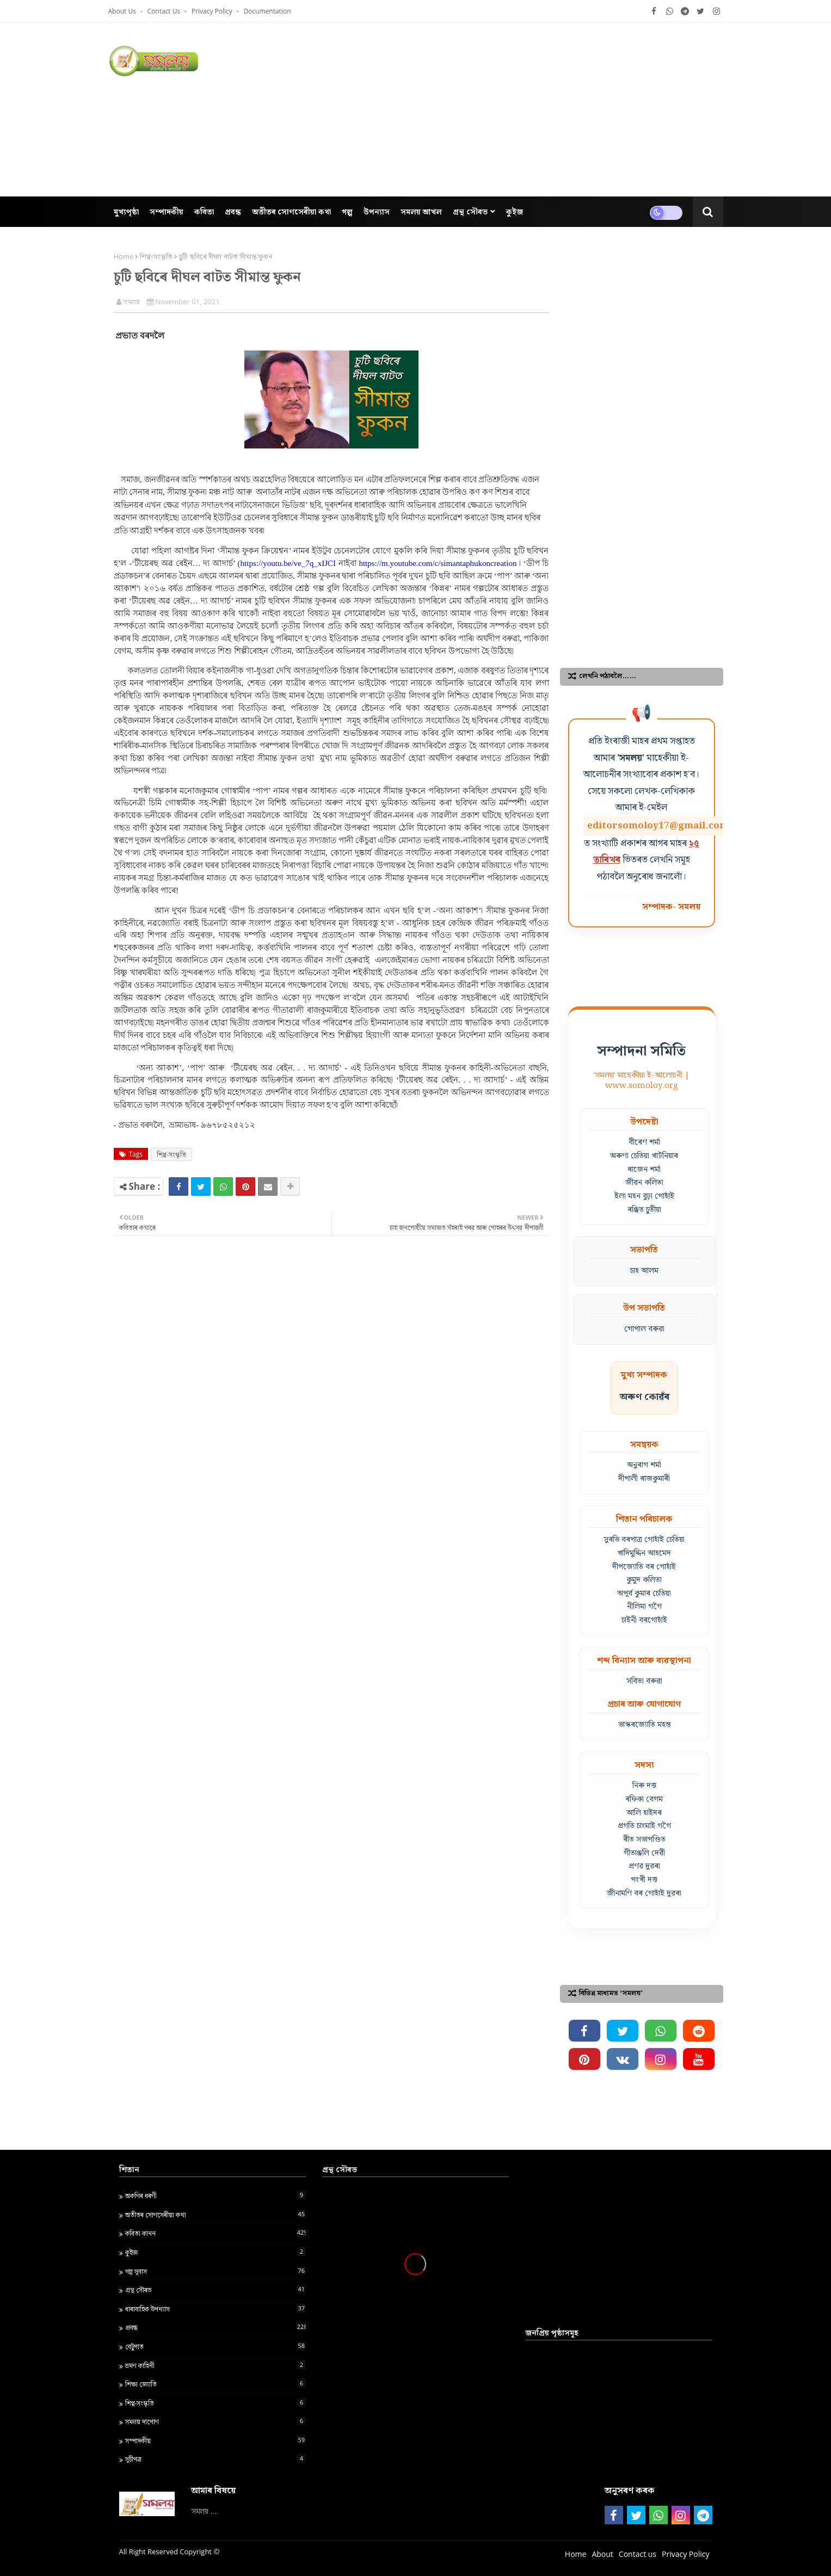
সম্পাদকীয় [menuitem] (166, 211)
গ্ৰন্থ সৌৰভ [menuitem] (470, 211)
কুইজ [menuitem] (514, 211)
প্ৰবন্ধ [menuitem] (233, 211)
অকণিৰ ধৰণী (215, 2195)
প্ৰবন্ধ (215, 2327)
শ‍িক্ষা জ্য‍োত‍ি (215, 2384)
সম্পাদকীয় (215, 2440)
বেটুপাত (215, 2346)
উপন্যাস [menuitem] (377, 211)
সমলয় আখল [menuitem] (421, 211)
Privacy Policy (213, 11)
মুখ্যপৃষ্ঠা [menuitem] (126, 211)
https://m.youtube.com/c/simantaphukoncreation (437, 563)
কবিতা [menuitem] (204, 211)
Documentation (267, 11)
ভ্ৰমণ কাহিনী (215, 2365)
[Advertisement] (525, 109)
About (602, 2554)
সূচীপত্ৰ (215, 2459)
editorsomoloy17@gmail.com (658, 825)
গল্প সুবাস (215, 2271)
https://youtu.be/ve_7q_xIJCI (288, 563)
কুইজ (215, 2252)
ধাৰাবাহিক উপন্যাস (215, 2309)
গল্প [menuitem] (347, 211)
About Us (123, 11)
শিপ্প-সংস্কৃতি (156, 256)
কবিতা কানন (215, 2233)
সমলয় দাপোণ (215, 2421)
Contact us (164, 11)
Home (124, 256)
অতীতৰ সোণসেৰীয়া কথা (215, 2215)
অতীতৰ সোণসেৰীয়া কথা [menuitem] (291, 211)
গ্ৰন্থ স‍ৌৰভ (215, 2290)
